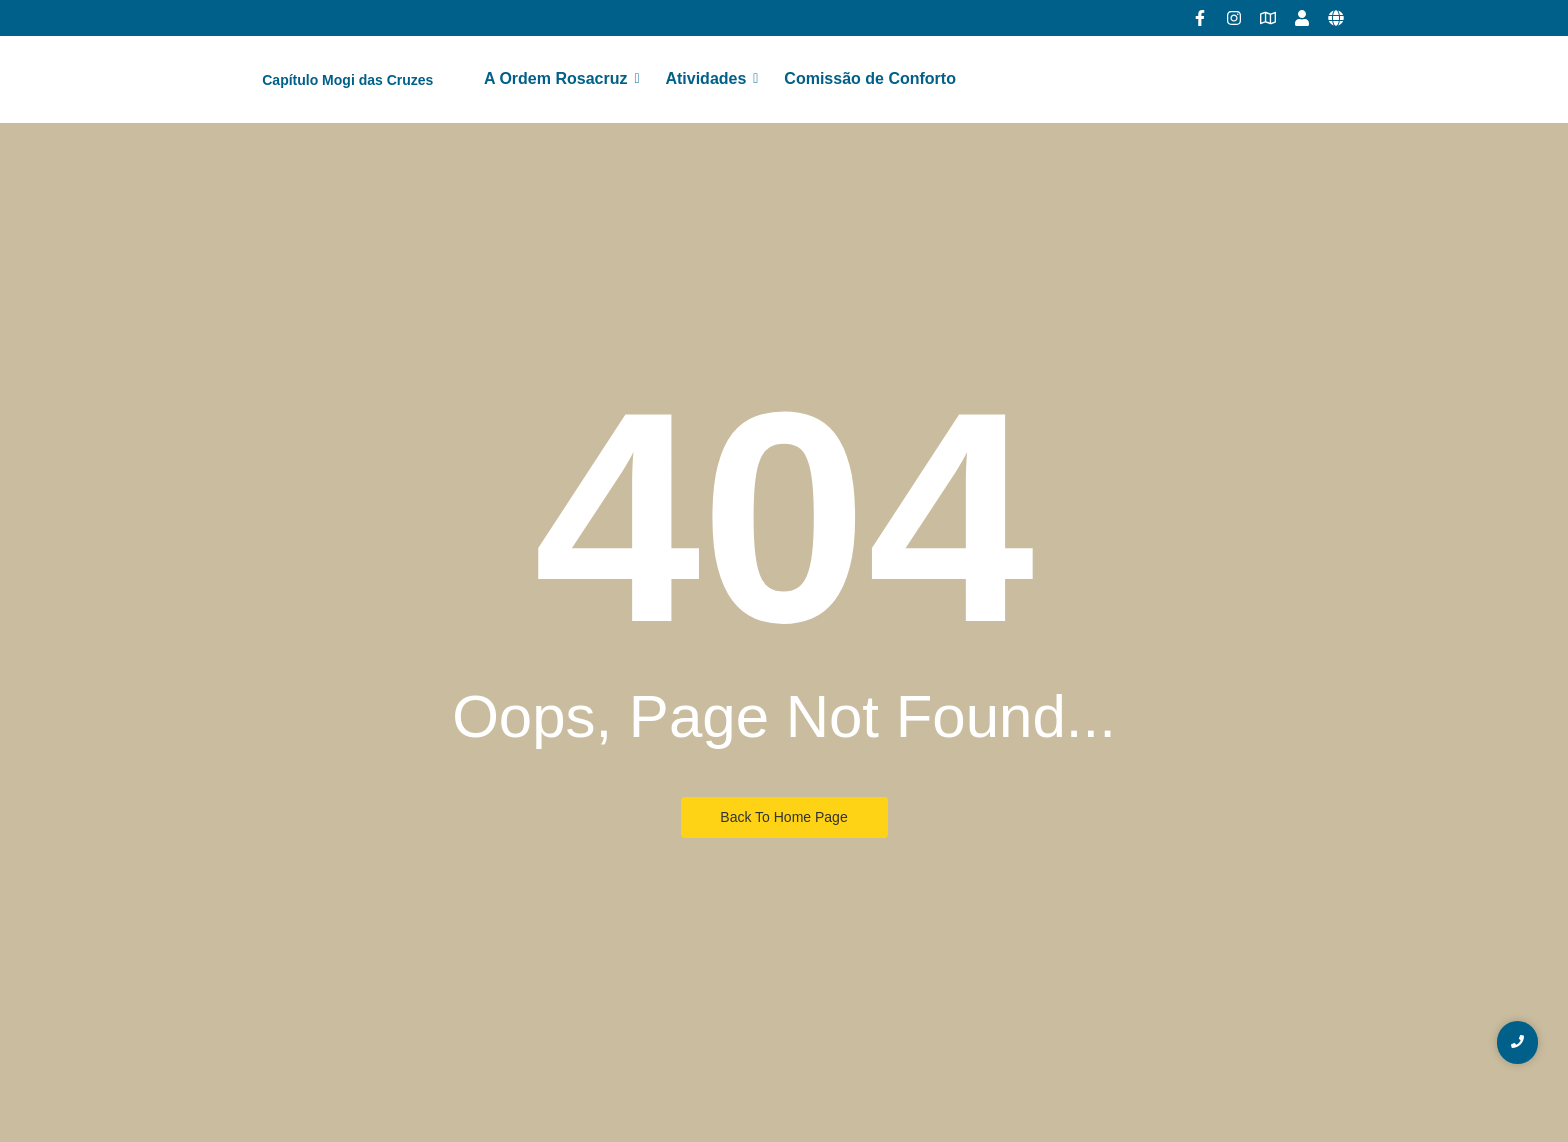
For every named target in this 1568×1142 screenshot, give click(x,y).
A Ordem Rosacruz (559, 78)
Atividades (709, 78)
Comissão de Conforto (870, 78)
